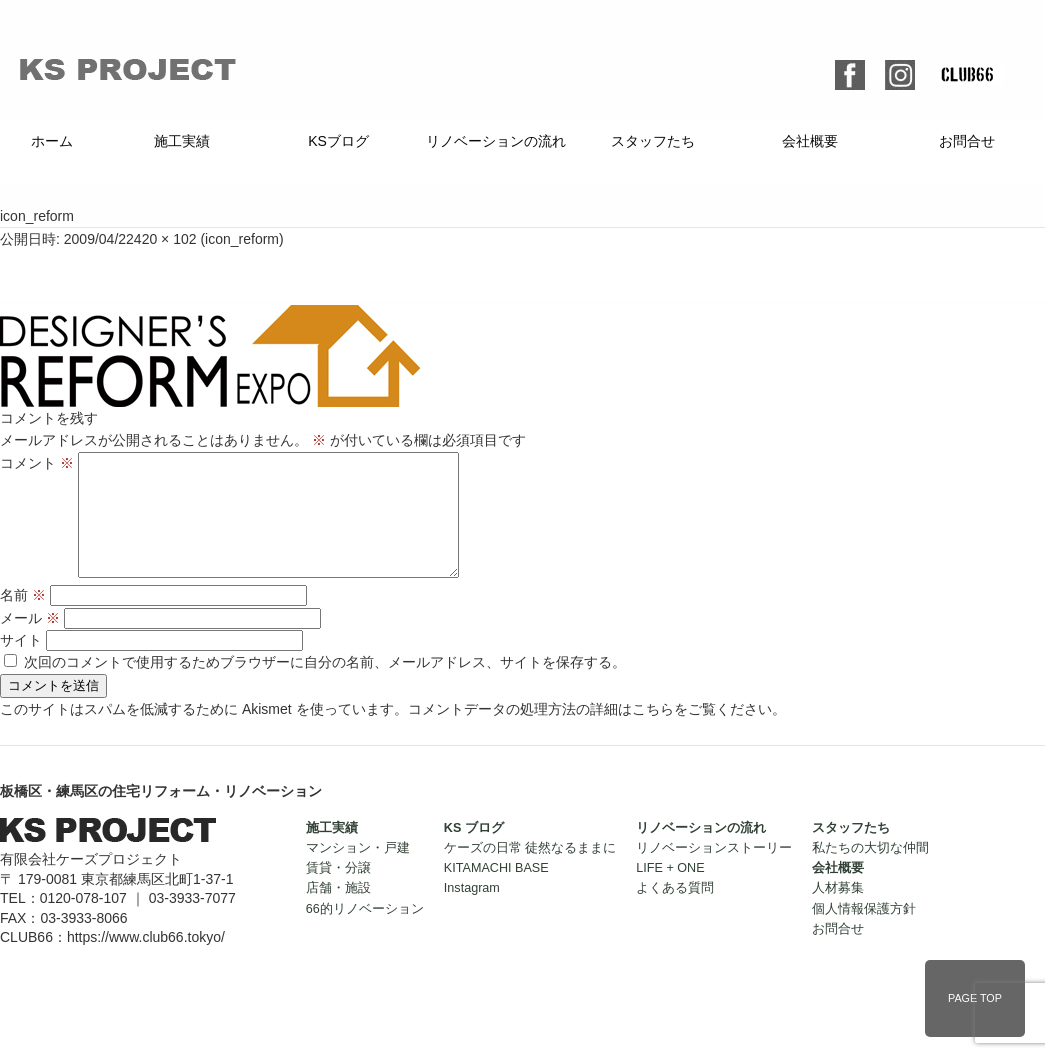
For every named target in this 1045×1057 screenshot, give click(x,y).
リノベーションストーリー (714, 872)
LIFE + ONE (670, 892)
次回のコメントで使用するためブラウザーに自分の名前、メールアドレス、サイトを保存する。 (325, 686)
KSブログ (338, 141)
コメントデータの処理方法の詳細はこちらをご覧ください (590, 733)
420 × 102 (165, 239)
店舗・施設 (338, 912)
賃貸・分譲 (338, 892)
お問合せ (967, 141)
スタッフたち (653, 141)
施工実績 (182, 141)
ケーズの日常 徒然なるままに (530, 872)
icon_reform (242, 239)
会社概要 (810, 141)
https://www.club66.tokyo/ (146, 961)
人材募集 (838, 912)
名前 (23, 619)
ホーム (52, 141)
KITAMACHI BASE (496, 892)
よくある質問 (675, 912)
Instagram (472, 912)
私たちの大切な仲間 (870, 872)
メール (30, 642)
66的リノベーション (365, 933)
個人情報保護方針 (864, 933)
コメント (37, 463)
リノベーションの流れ (496, 141)
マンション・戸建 (358, 872)
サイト (21, 664)
